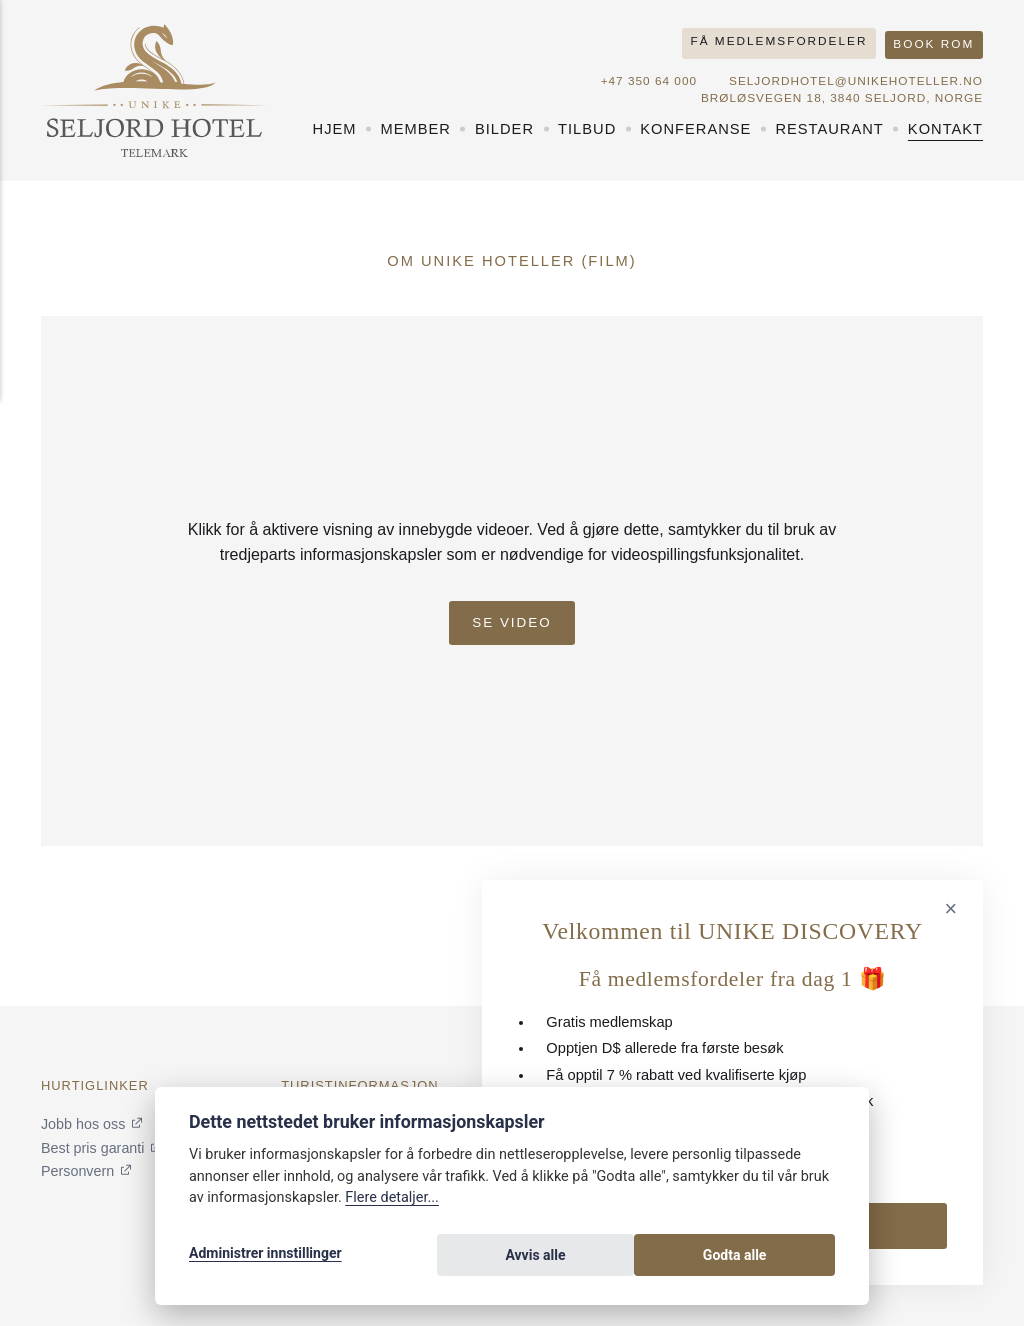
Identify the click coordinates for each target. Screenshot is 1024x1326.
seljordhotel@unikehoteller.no (853, 75)
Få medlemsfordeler (775, 39)
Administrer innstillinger (265, 1258)
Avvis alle (671, 1258)
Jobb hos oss (84, 1124)
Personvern (78, 1171)
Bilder (504, 123)
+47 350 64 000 (642, 75)
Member (416, 123)
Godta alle (782, 1258)
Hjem (335, 123)
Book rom (933, 39)
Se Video (512, 614)
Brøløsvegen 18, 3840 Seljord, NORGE (839, 92)
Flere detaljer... (392, 1204)
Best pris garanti (94, 1147)
